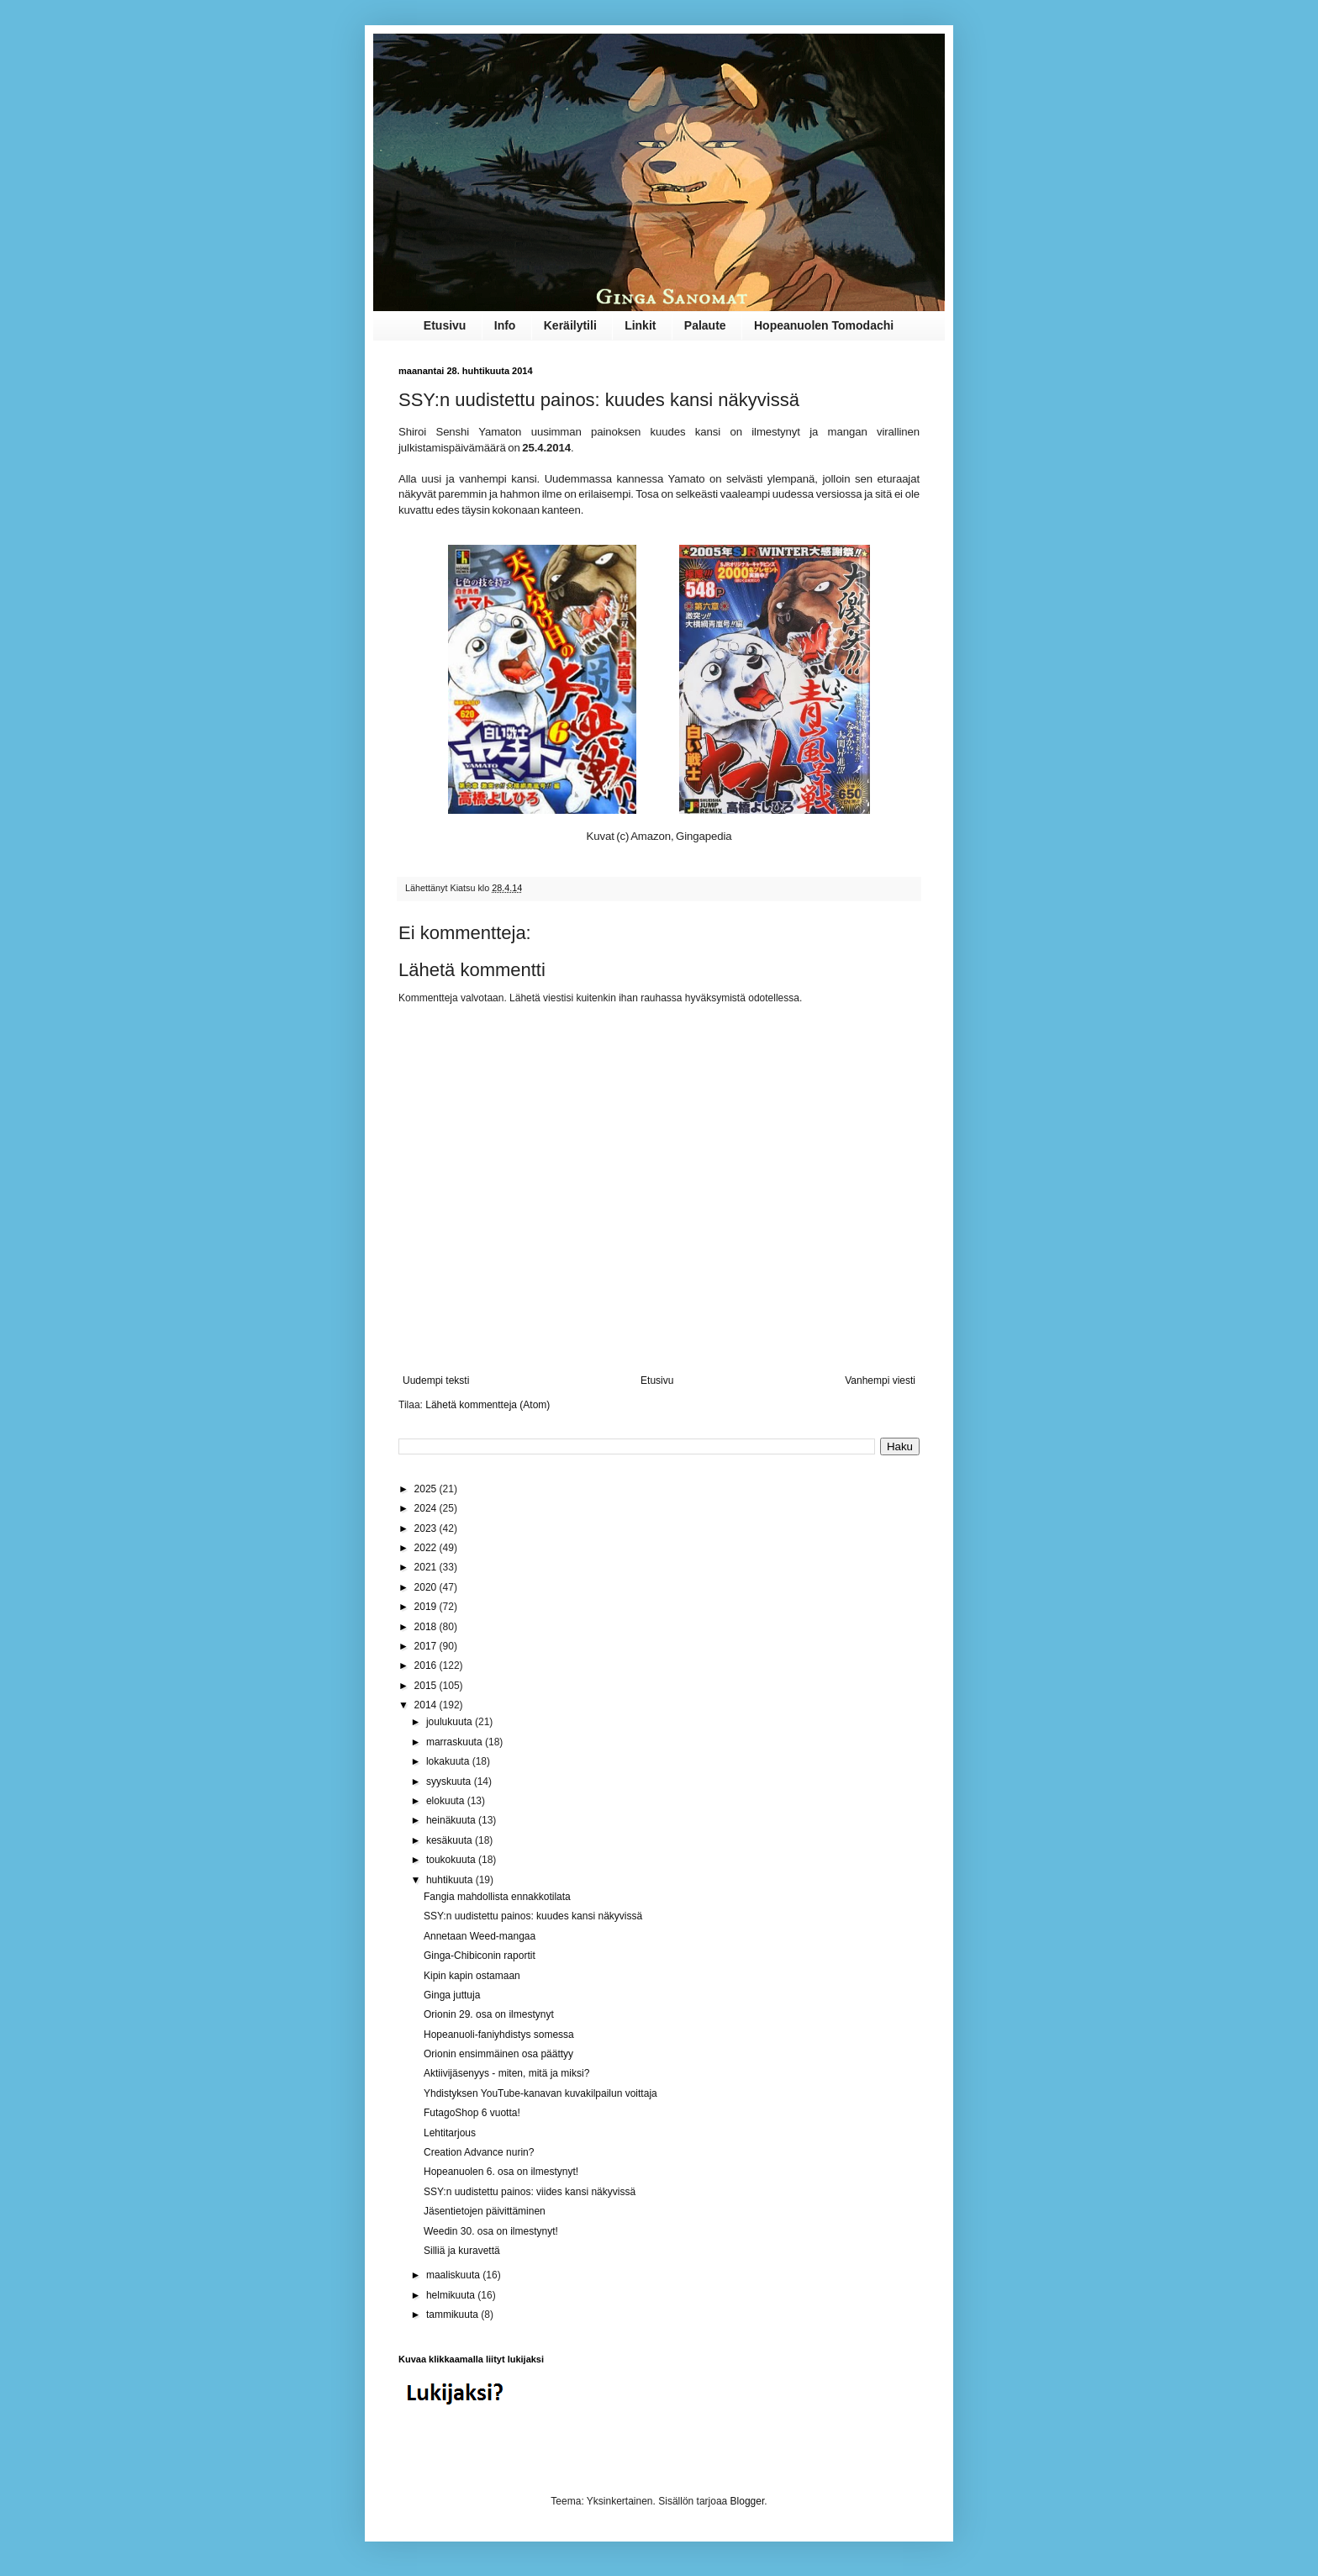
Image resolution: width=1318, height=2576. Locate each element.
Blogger (747, 2501)
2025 (427, 1489)
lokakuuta (449, 1761)
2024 (427, 1508)
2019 (427, 1607)
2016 (427, 1665)
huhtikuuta (451, 1880)
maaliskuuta (454, 2275)
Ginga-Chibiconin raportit (479, 1955)
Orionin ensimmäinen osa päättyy (498, 2054)
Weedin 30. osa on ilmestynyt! (491, 2231)
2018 (427, 1627)
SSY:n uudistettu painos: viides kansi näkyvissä (529, 2192)
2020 (427, 1587)
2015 (427, 1686)
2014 (427, 1705)
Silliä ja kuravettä (462, 2251)
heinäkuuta (452, 1820)
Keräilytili (570, 325)
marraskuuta (455, 1742)
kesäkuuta (450, 1840)
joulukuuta (450, 1722)
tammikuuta (453, 2314)
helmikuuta (451, 2295)
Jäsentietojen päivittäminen (485, 2211)
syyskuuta (450, 1781)
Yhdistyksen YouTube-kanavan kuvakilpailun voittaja (540, 2093)
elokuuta (446, 1801)
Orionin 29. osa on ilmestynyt (489, 2014)
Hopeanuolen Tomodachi (824, 325)
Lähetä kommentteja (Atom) (487, 1405)
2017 (427, 1646)
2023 (427, 1528)
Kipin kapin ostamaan (472, 1976)
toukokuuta (452, 1860)
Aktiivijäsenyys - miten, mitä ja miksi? (506, 2073)
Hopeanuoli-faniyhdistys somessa (499, 2034)
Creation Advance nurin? (479, 2152)
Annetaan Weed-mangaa (479, 1936)
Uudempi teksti (436, 1380)
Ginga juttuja (452, 1995)
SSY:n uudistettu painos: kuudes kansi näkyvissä (533, 1916)
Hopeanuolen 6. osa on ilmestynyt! (501, 2171)
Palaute (705, 325)
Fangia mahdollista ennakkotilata (497, 1897)
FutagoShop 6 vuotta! (472, 2113)
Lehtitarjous (450, 2133)
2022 (427, 1548)
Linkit (640, 325)
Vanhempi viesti (880, 1380)
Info (505, 325)
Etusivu (445, 325)
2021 (427, 1567)
